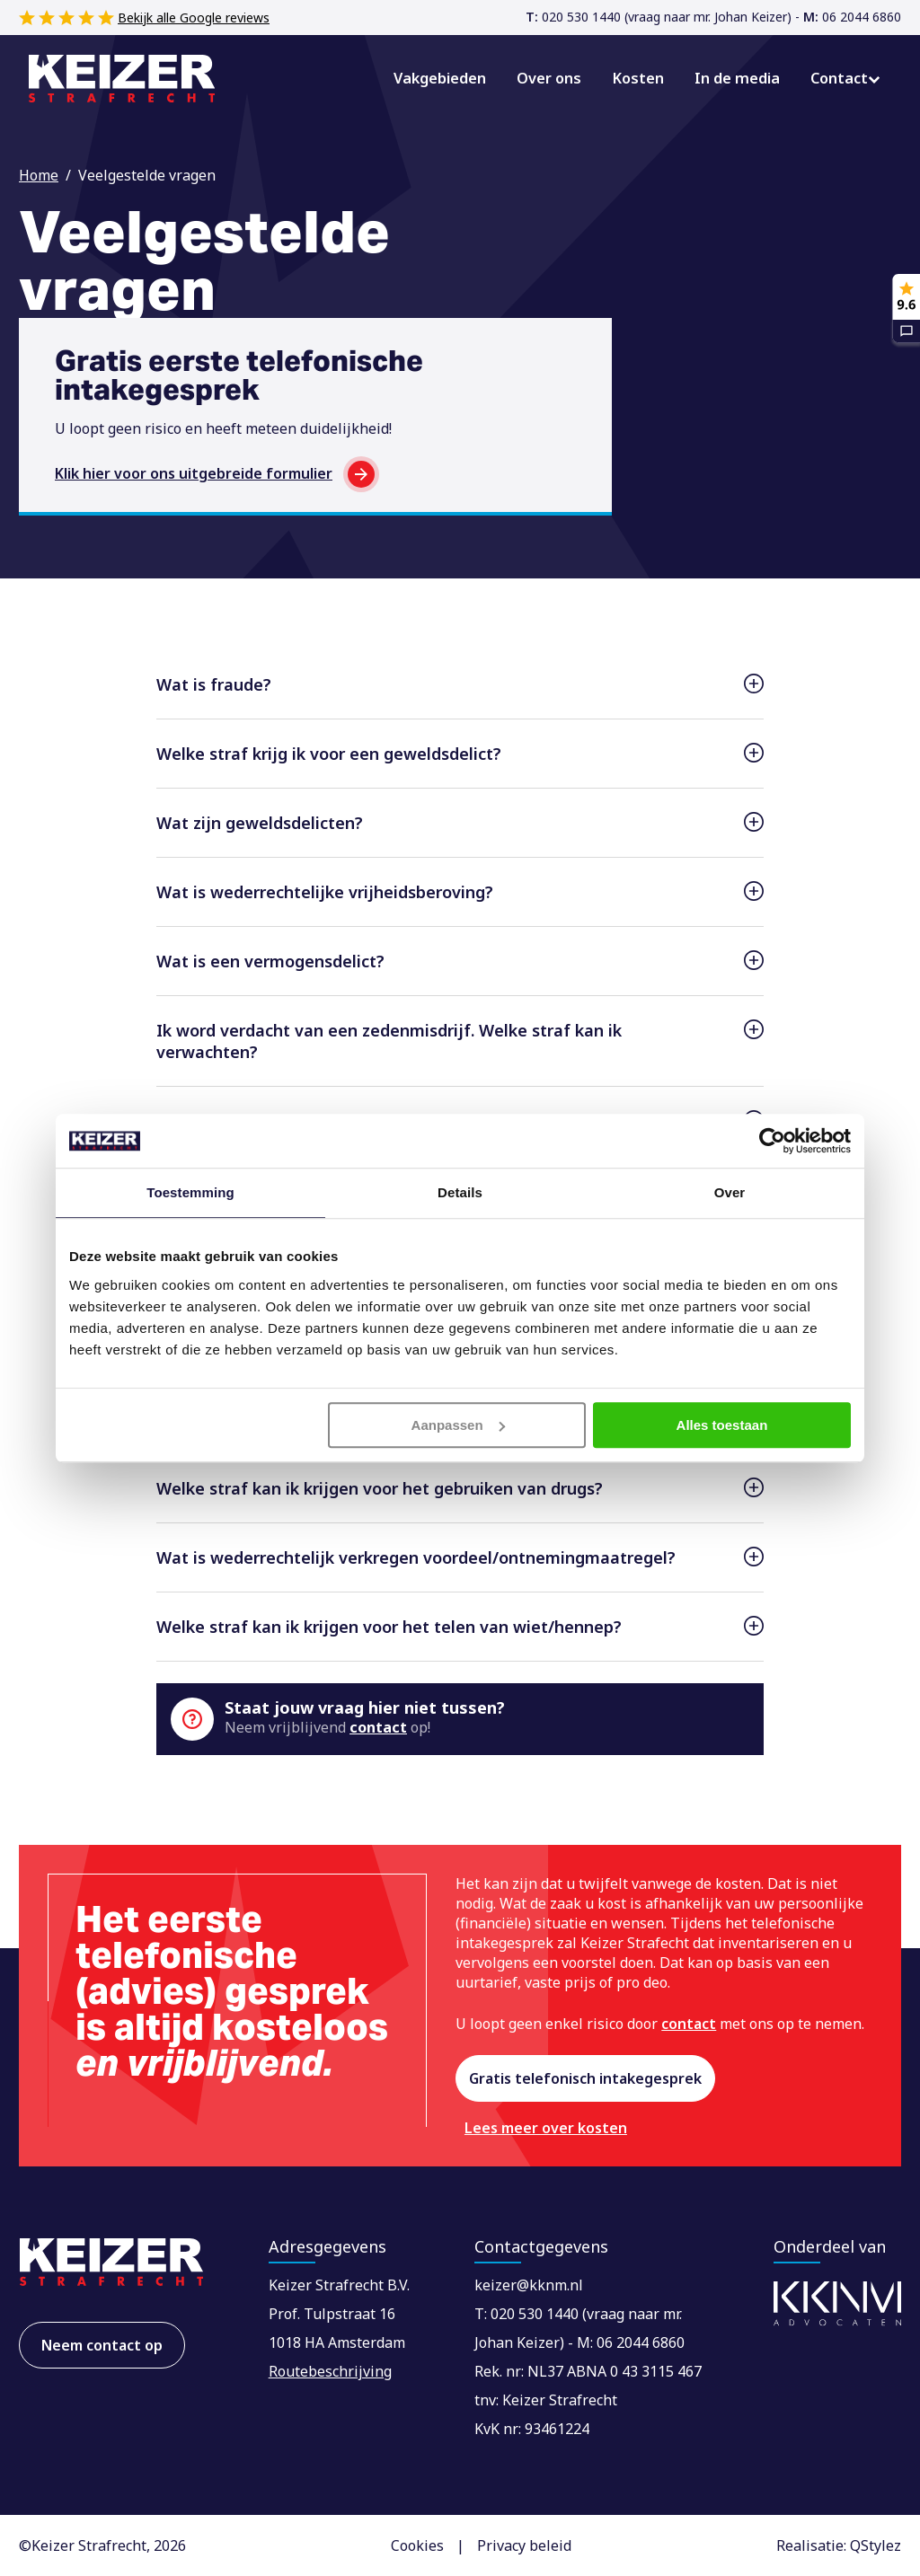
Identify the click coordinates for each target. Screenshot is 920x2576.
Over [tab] (730, 1192)
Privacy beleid (524, 2545)
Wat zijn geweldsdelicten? (259, 823)
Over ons (555, 78)
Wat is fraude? (213, 684)
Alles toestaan (722, 1425)
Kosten (642, 78)
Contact (839, 78)
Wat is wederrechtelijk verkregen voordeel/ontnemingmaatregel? (416, 1557)
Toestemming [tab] (190, 1192)
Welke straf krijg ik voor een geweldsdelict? (328, 753)
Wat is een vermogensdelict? (270, 961)
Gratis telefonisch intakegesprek (585, 2078)
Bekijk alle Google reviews (194, 17)
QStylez (875, 2545)
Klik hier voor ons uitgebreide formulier (193, 473)
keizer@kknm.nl (528, 2285)
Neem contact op (102, 2345)
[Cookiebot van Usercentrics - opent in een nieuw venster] (772, 1140)
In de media (739, 78)
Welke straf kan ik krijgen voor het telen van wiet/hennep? (389, 1626)
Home (38, 175)
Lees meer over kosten (547, 2128)
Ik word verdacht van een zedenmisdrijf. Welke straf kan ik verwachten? (389, 1041)
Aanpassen (458, 1425)
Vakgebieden (446, 78)
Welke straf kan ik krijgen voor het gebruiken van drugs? (379, 1488)
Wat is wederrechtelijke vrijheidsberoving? (324, 892)
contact (378, 1727)
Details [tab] (460, 1192)
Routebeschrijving (330, 2371)
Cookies (417, 2545)
